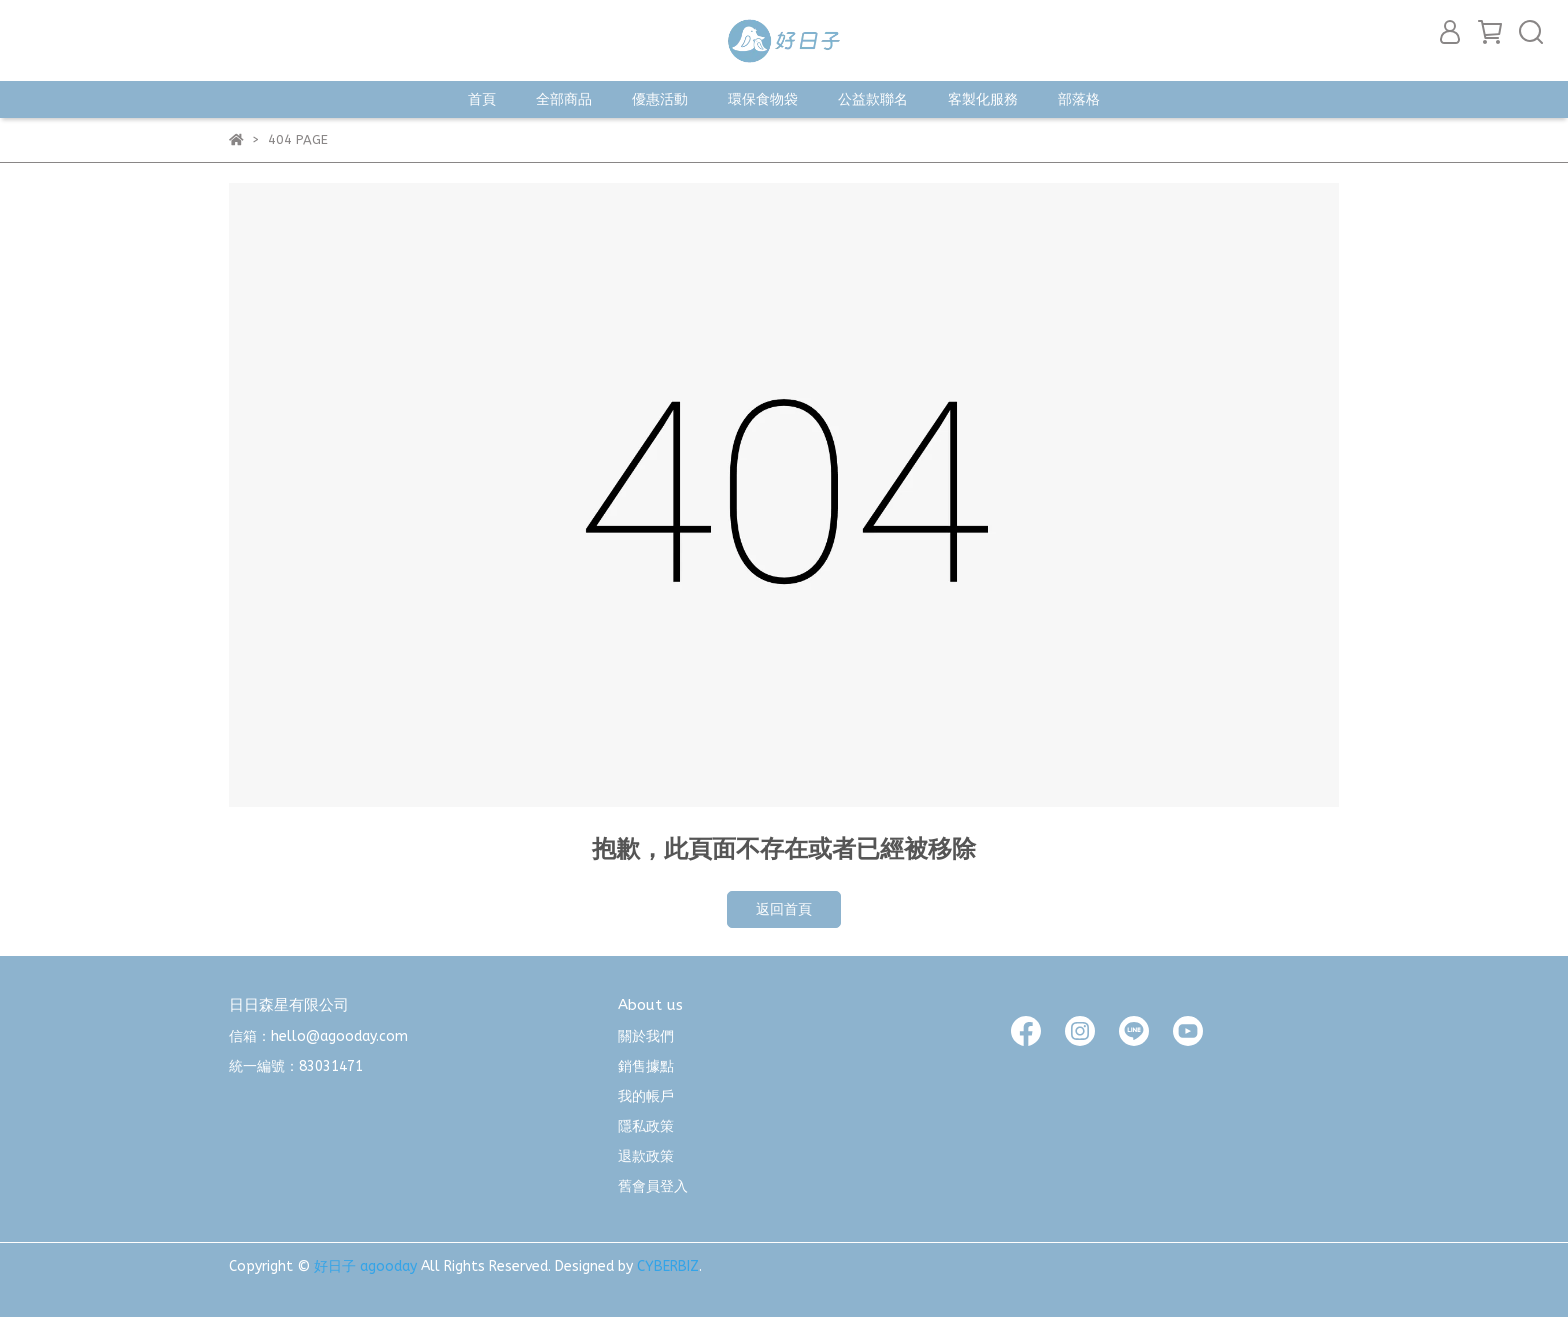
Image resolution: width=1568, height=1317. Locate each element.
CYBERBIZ (668, 1266)
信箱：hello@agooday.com (318, 1036)
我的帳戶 (646, 1096)
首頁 (482, 99)
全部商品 (564, 99)
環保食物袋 (763, 99)
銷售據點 (646, 1066)
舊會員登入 (653, 1186)
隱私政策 (646, 1126)
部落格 (1079, 99)
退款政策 (646, 1156)
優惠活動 (660, 99)
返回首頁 (784, 909)
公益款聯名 (873, 99)
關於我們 (646, 1036)
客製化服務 (983, 99)
